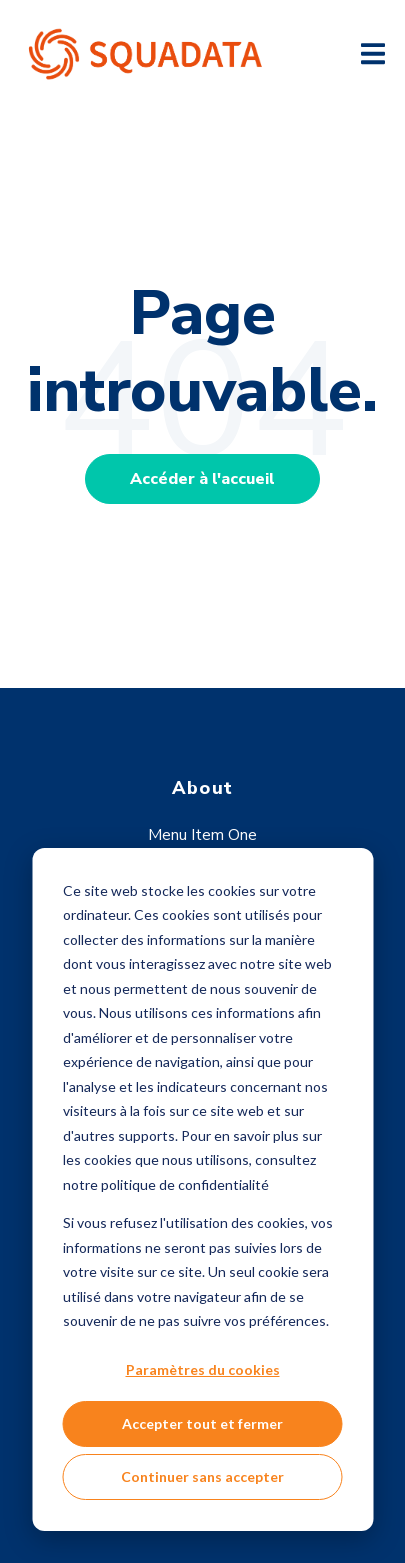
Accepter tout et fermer (202, 1423)
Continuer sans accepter (202, 1476)
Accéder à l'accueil (202, 479)
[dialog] (202, 1189)
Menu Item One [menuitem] (202, 835)
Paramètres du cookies (203, 1369)
